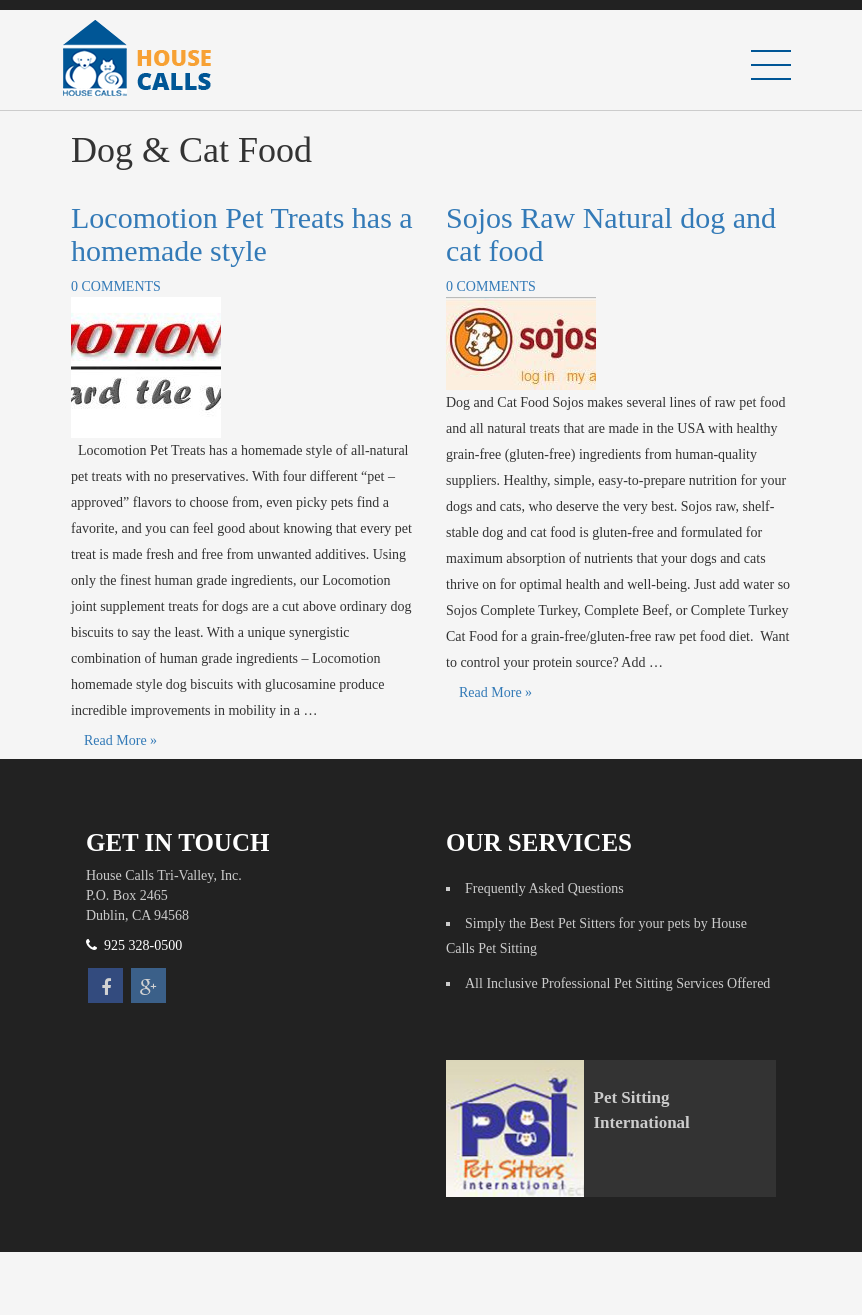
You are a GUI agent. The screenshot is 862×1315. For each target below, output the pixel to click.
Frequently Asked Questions (544, 888)
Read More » (120, 740)
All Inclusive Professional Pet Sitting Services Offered (617, 983)
